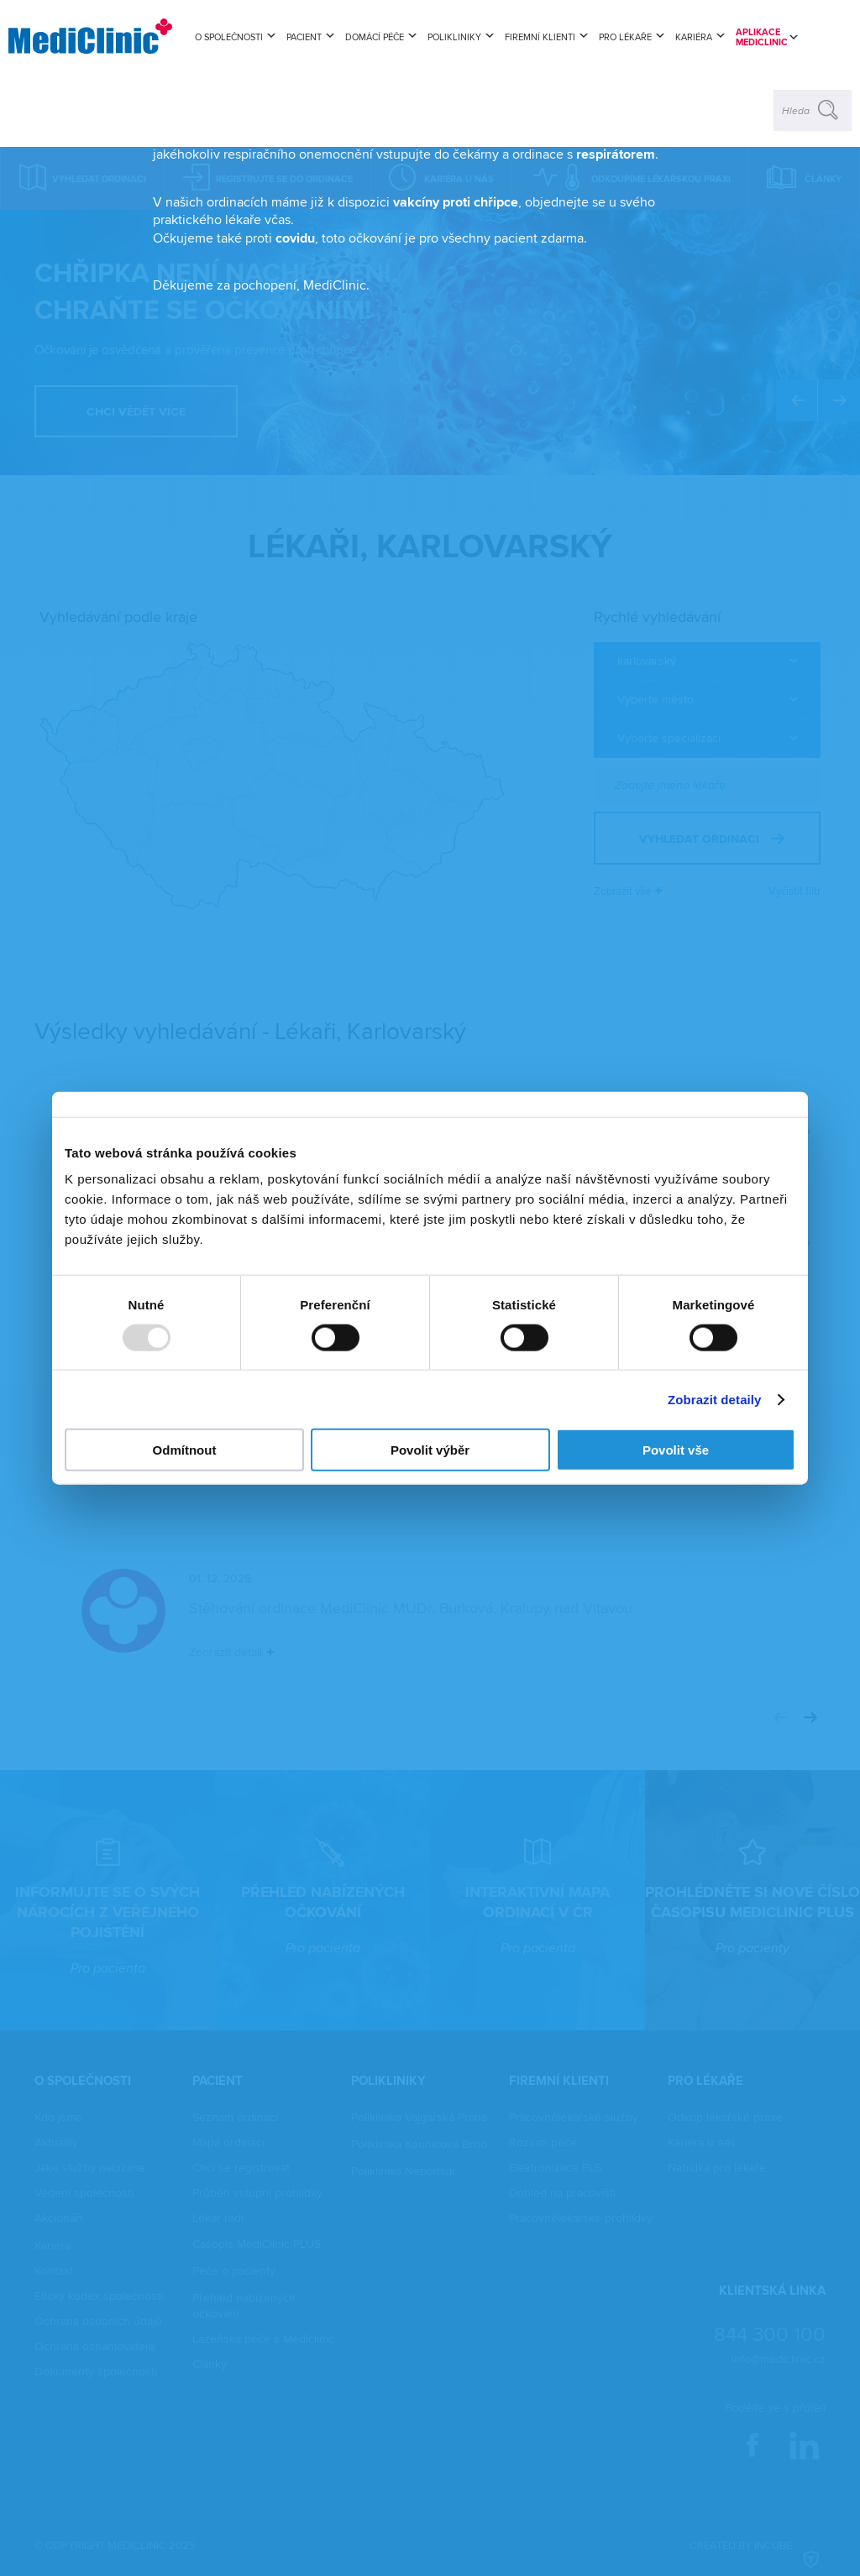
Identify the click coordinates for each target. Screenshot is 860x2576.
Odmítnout (185, 1450)
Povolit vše (675, 1450)
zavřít (687, 171)
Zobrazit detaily (715, 1399)
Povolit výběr (430, 1450)
